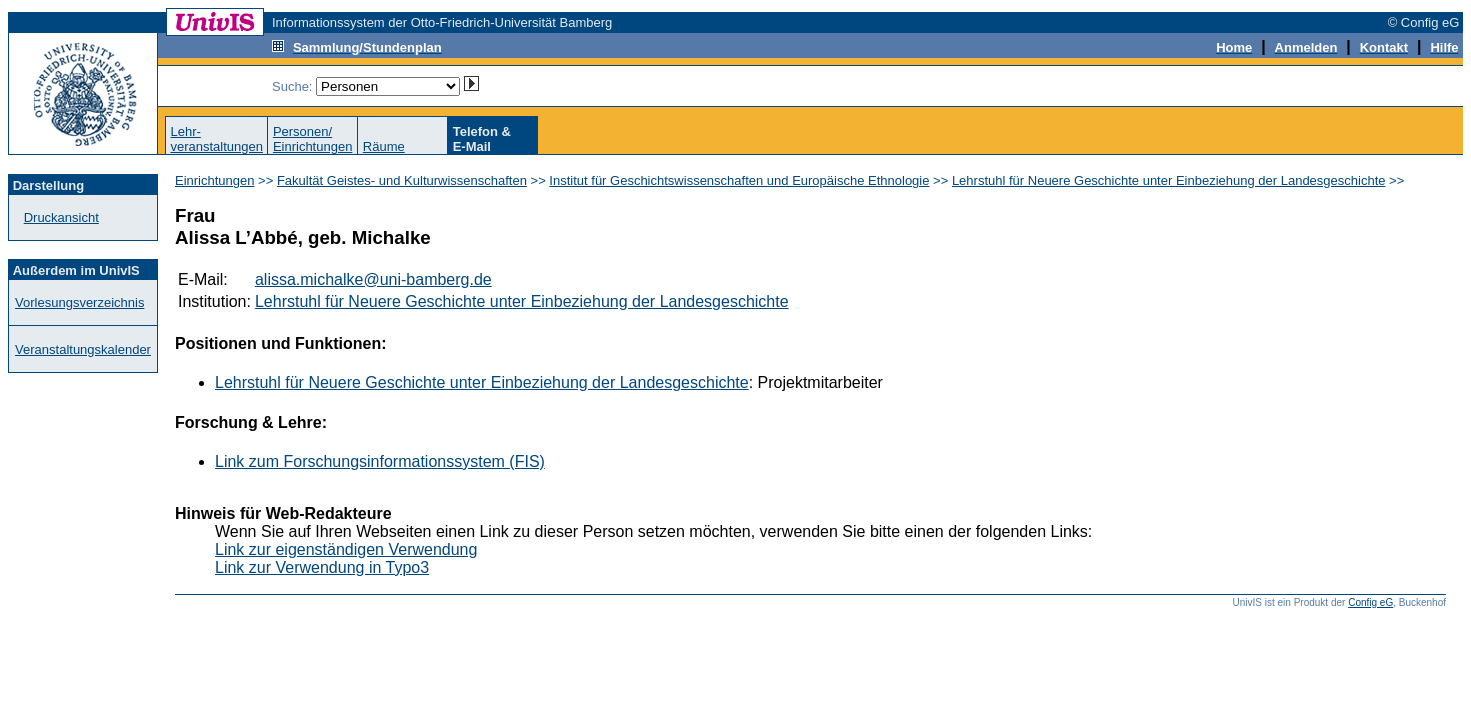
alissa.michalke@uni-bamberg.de (373, 279)
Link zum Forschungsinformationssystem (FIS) (380, 461)
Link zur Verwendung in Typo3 (322, 567)
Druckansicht (61, 217)
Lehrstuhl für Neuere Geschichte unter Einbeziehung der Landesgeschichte (1169, 180)
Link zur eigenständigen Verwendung (346, 549)
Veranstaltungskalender (83, 349)
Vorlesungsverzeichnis (79, 302)
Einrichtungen (215, 180)
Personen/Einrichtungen (313, 139)
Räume (384, 146)
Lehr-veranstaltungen (216, 139)
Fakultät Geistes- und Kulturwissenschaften (402, 180)
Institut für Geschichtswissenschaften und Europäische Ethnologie (739, 180)
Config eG (1370, 602)
